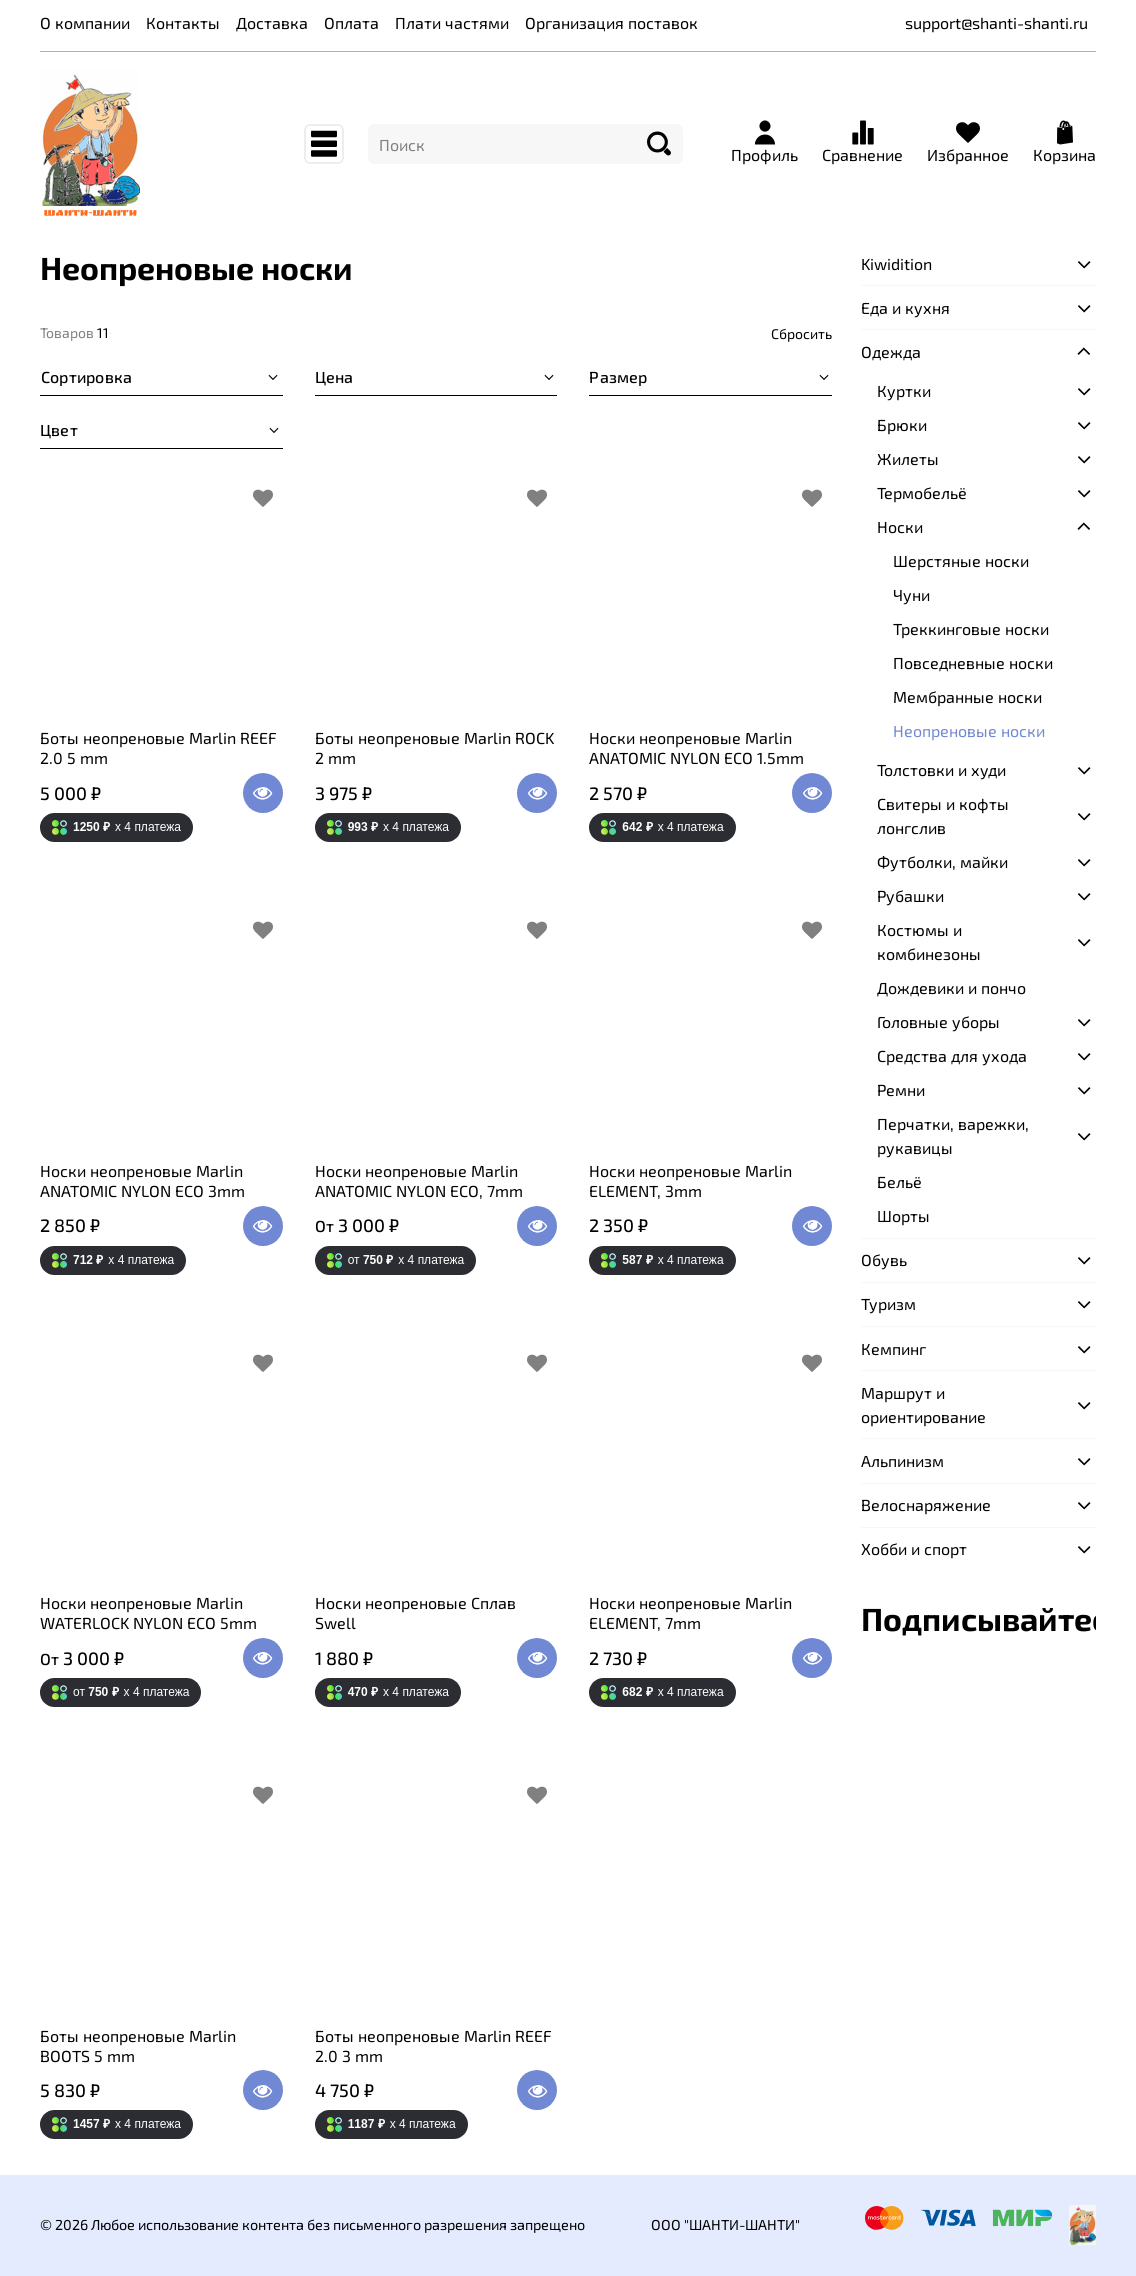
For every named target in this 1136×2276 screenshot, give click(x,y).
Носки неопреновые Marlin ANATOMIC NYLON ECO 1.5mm (696, 747)
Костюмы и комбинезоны (929, 941)
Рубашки (910, 895)
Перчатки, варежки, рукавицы (953, 1135)
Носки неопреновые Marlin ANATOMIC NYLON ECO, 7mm (419, 1180)
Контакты (183, 22)
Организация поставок (611, 22)
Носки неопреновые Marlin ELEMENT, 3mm (690, 1180)
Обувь (884, 1259)
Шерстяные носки (961, 560)
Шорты (903, 1215)
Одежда (891, 351)
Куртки (904, 390)
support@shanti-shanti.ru (996, 22)
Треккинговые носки (971, 628)
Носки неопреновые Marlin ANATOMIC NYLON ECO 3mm (142, 1180)
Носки (900, 526)
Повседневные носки (973, 662)
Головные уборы (938, 1021)
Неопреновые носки (969, 730)
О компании (85, 22)
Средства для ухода (952, 1055)
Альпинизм (902, 1460)
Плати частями (452, 22)
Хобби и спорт (914, 1548)
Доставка (272, 22)
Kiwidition (896, 263)
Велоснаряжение (926, 1504)
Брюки (902, 424)
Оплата (351, 22)
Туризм (888, 1303)
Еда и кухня (905, 307)
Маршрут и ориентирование (923, 1404)
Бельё (899, 1181)
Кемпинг (893, 1348)
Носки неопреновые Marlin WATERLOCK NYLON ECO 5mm (148, 1612)
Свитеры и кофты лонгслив (943, 815)
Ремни (901, 1089)
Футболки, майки (942, 861)
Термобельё (922, 492)
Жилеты (908, 458)
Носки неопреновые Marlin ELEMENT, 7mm (690, 1612)
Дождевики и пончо (951, 987)
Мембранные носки (967, 696)
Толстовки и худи (941, 769)
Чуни (911, 594)
